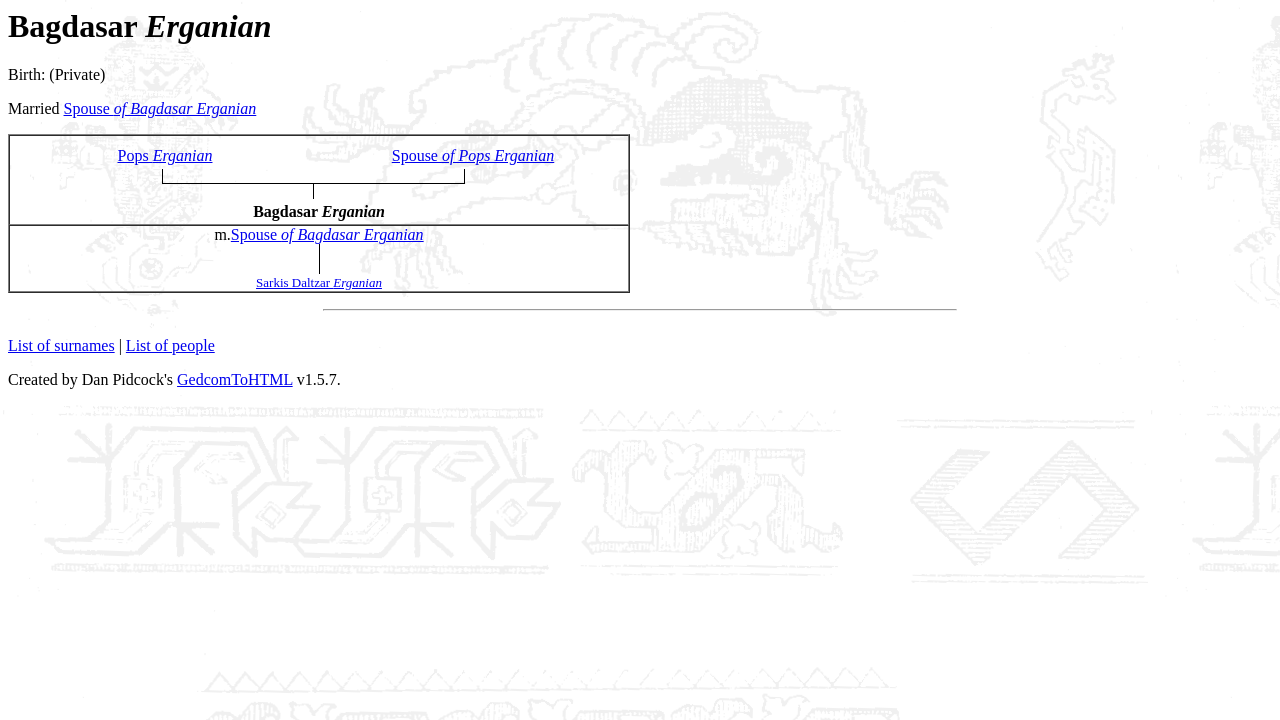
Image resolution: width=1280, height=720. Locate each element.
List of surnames (61, 345)
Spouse (160, 108)
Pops (165, 155)
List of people (170, 345)
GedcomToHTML (235, 379)
